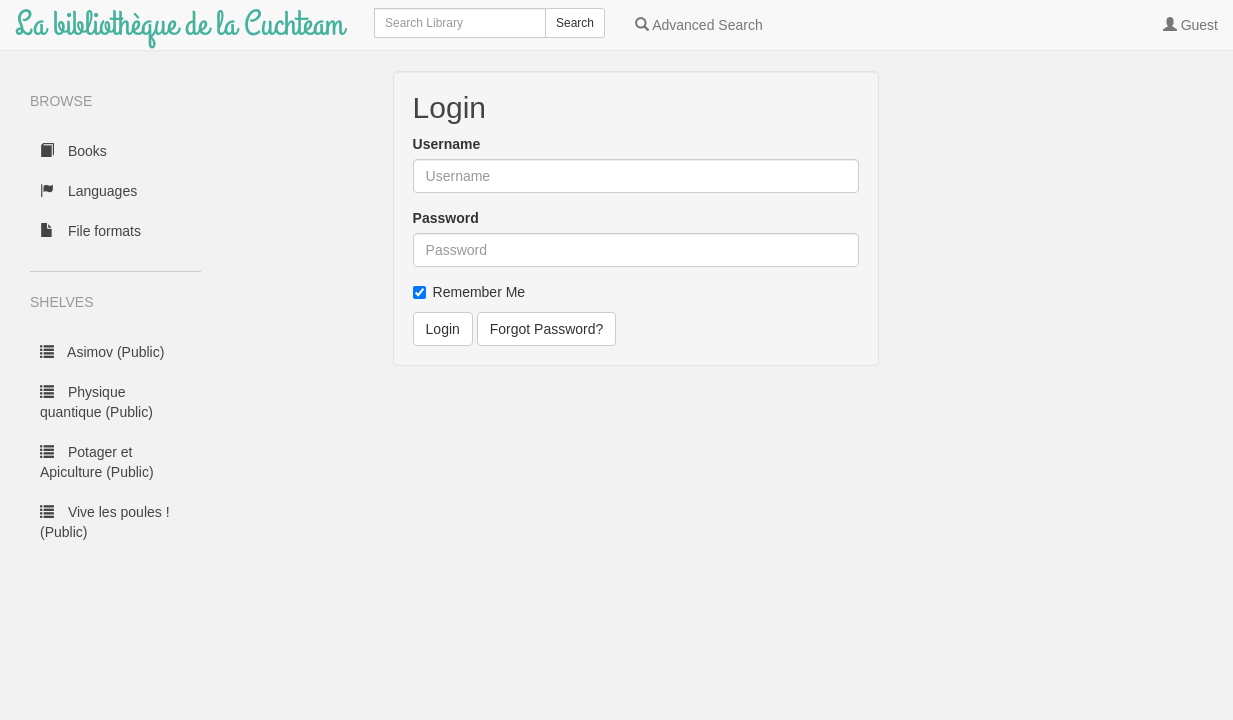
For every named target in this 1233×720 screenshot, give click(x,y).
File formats (90, 231)
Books (73, 151)
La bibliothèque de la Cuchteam (179, 24)
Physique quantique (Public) (96, 402)
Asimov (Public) (102, 352)
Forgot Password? (547, 329)
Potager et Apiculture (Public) (97, 462)
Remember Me (469, 292)
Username (447, 144)
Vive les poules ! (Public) (105, 522)
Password (446, 218)
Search (575, 23)
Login (443, 329)
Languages (88, 191)
